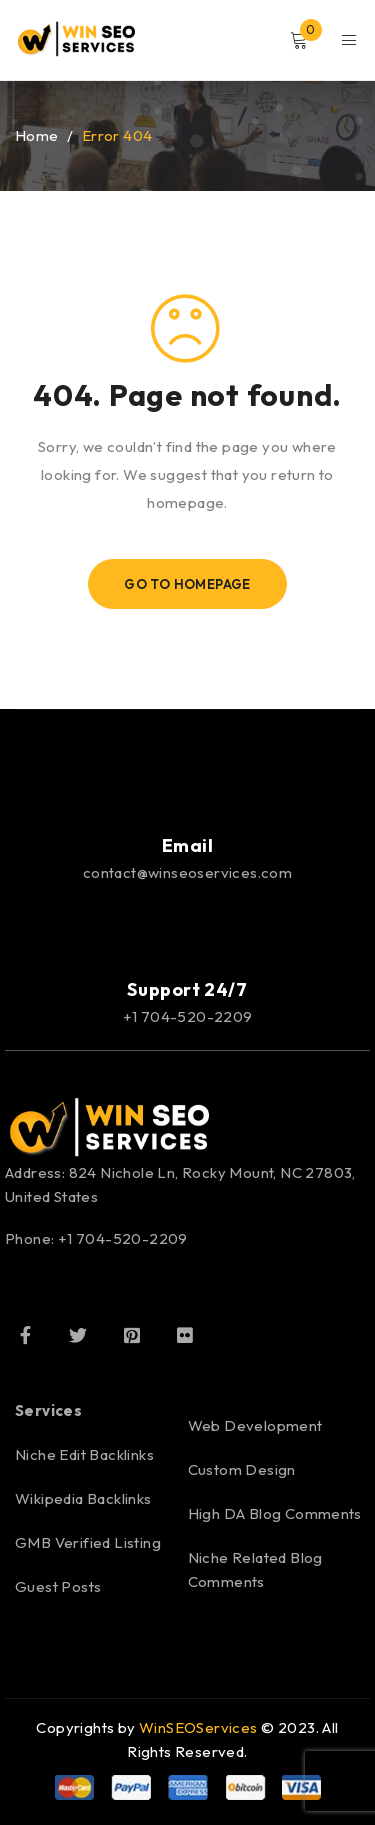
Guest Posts (58, 1586)
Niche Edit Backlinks (84, 1454)
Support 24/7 (187, 989)
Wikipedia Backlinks (83, 1498)
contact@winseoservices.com (187, 872)
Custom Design (242, 1469)
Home (37, 135)
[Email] (188, 786)
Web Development (255, 1425)
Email (188, 845)
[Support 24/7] (188, 930)
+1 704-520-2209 (188, 1016)
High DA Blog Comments (275, 1513)
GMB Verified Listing (88, 1542)
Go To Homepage (187, 584)
